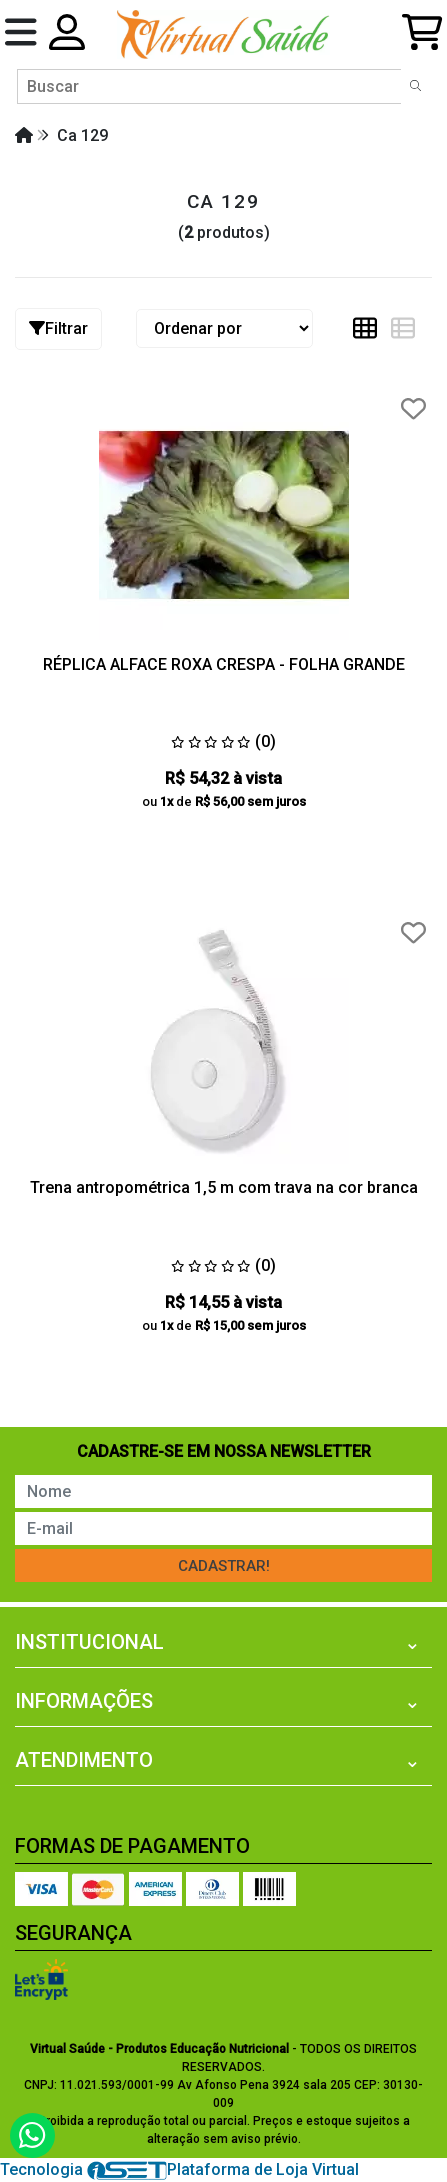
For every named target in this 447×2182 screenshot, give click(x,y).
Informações (84, 1701)
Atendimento (84, 1760)
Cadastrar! (224, 1566)
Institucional (89, 1642)
